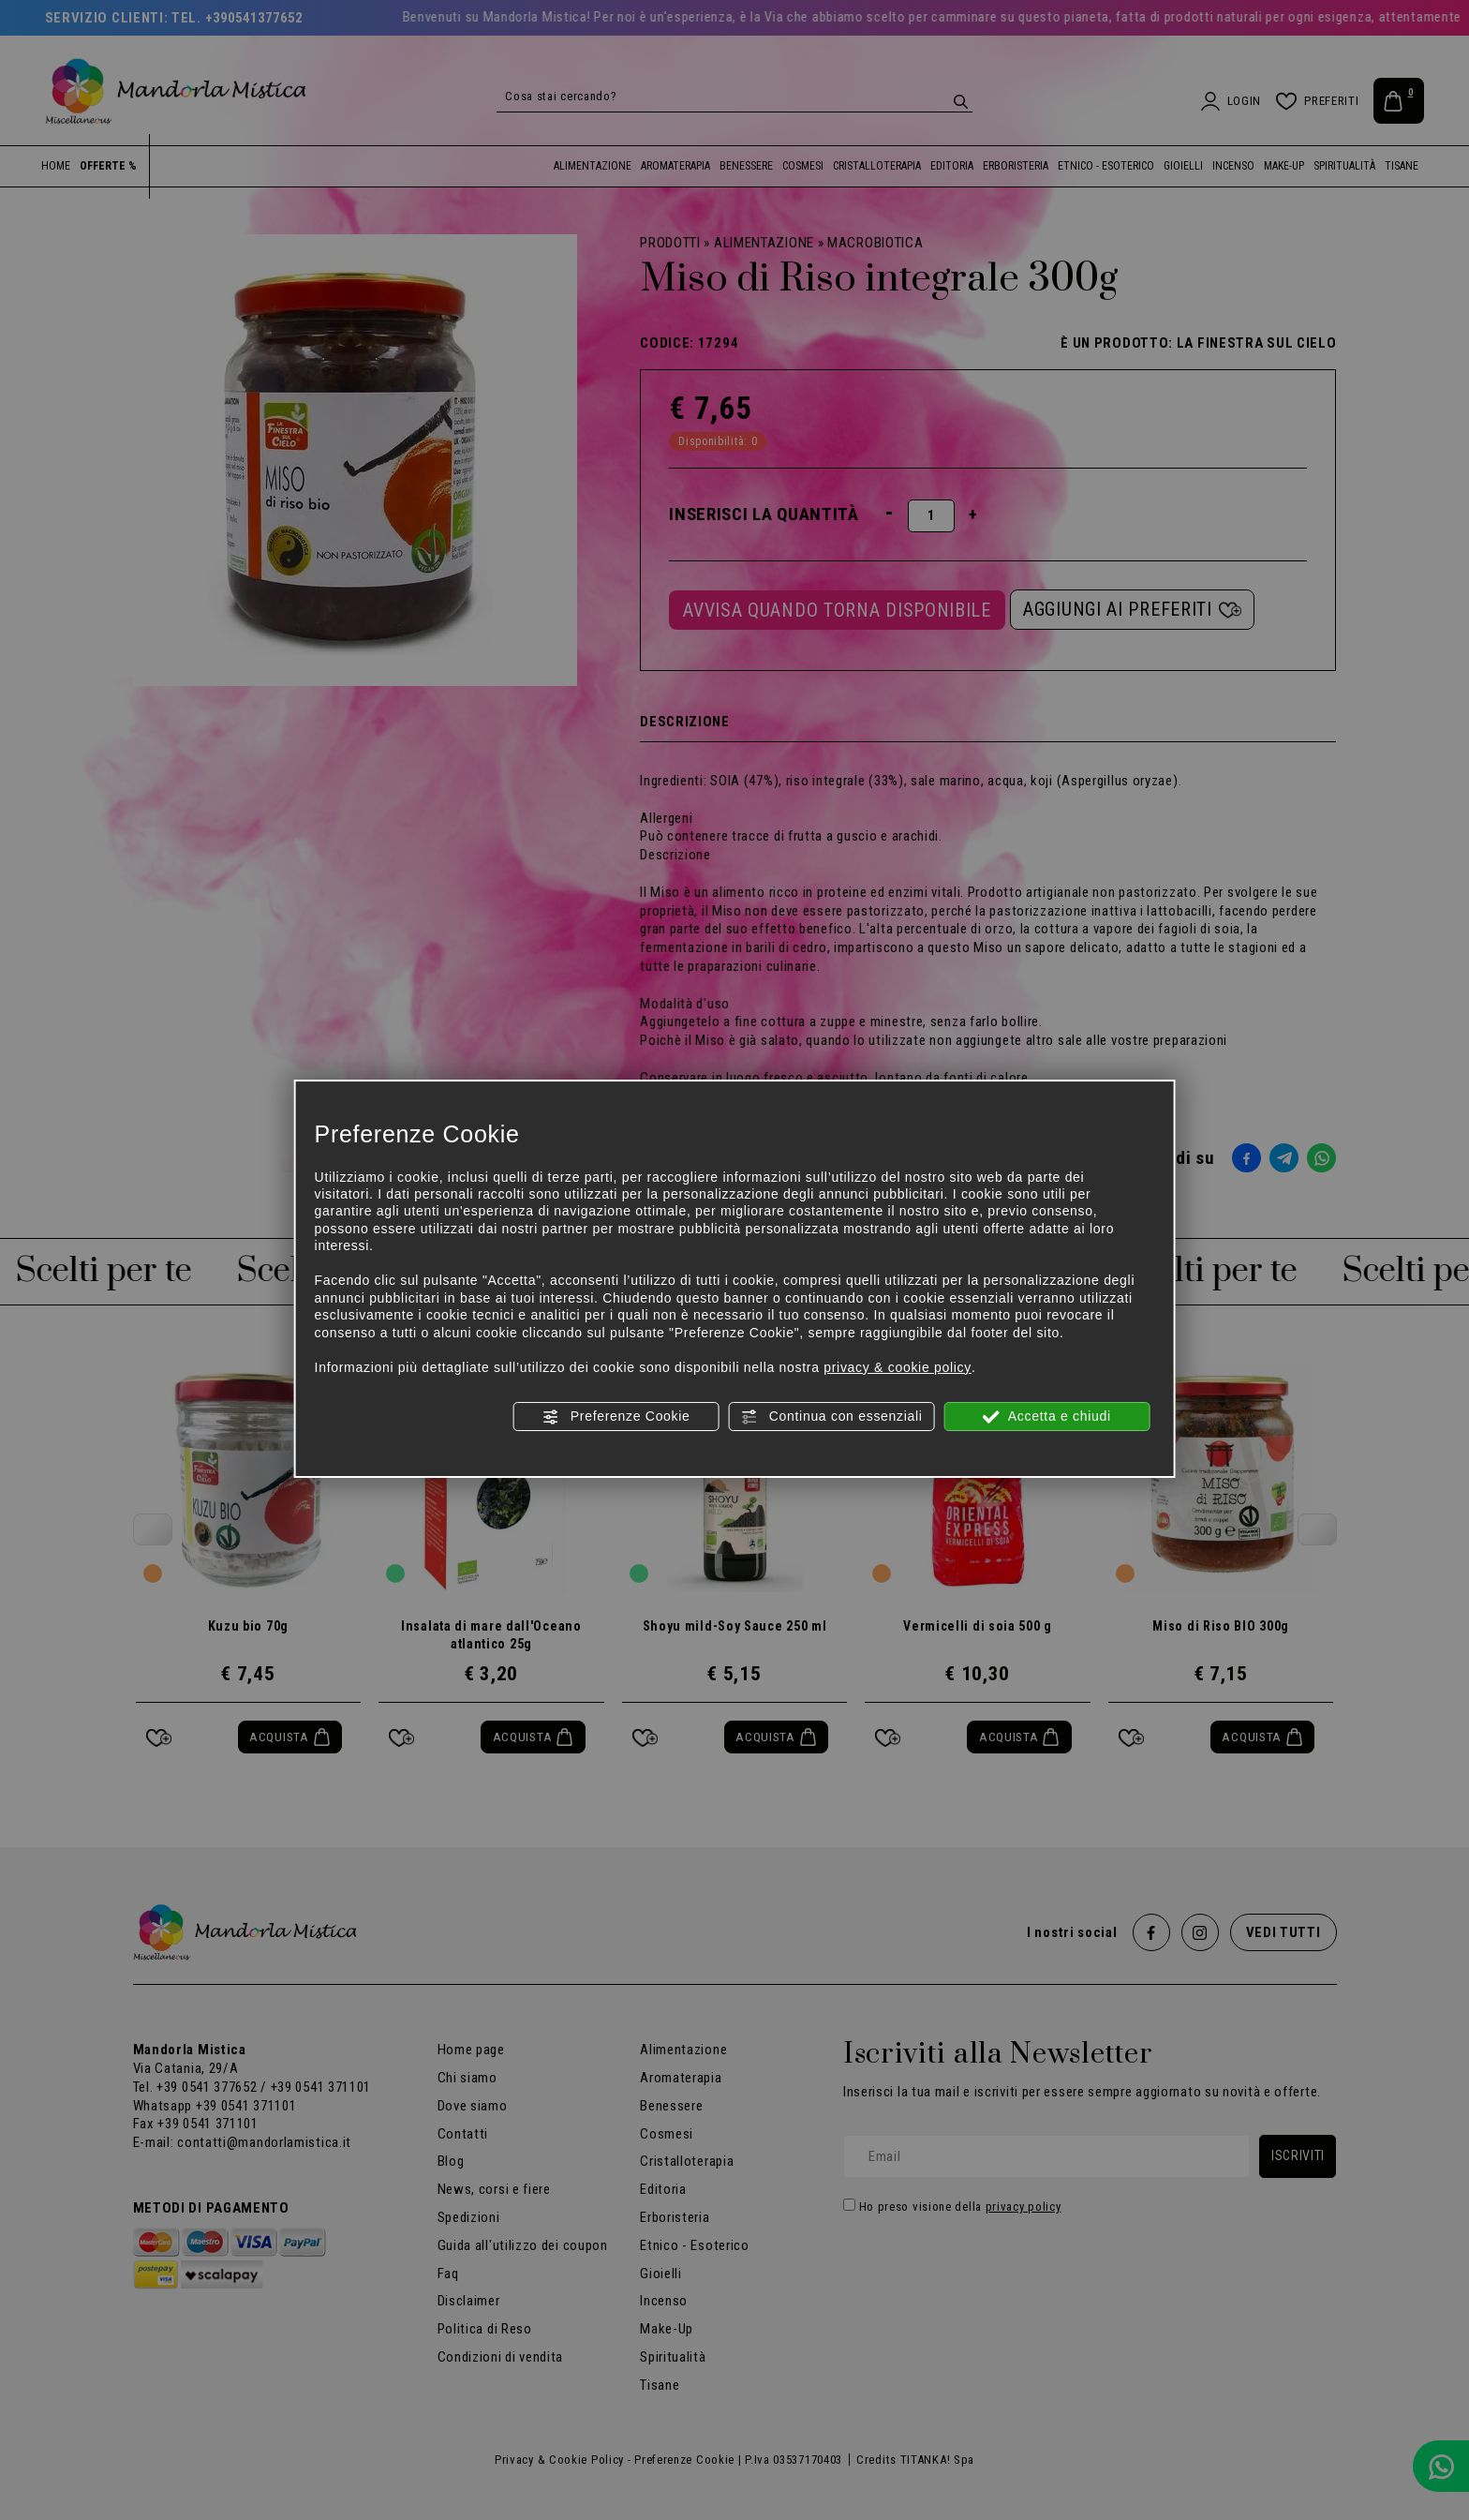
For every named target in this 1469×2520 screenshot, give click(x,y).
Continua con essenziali (831, 1417)
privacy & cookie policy (898, 1367)
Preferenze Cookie (616, 1417)
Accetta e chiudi (1047, 1417)
